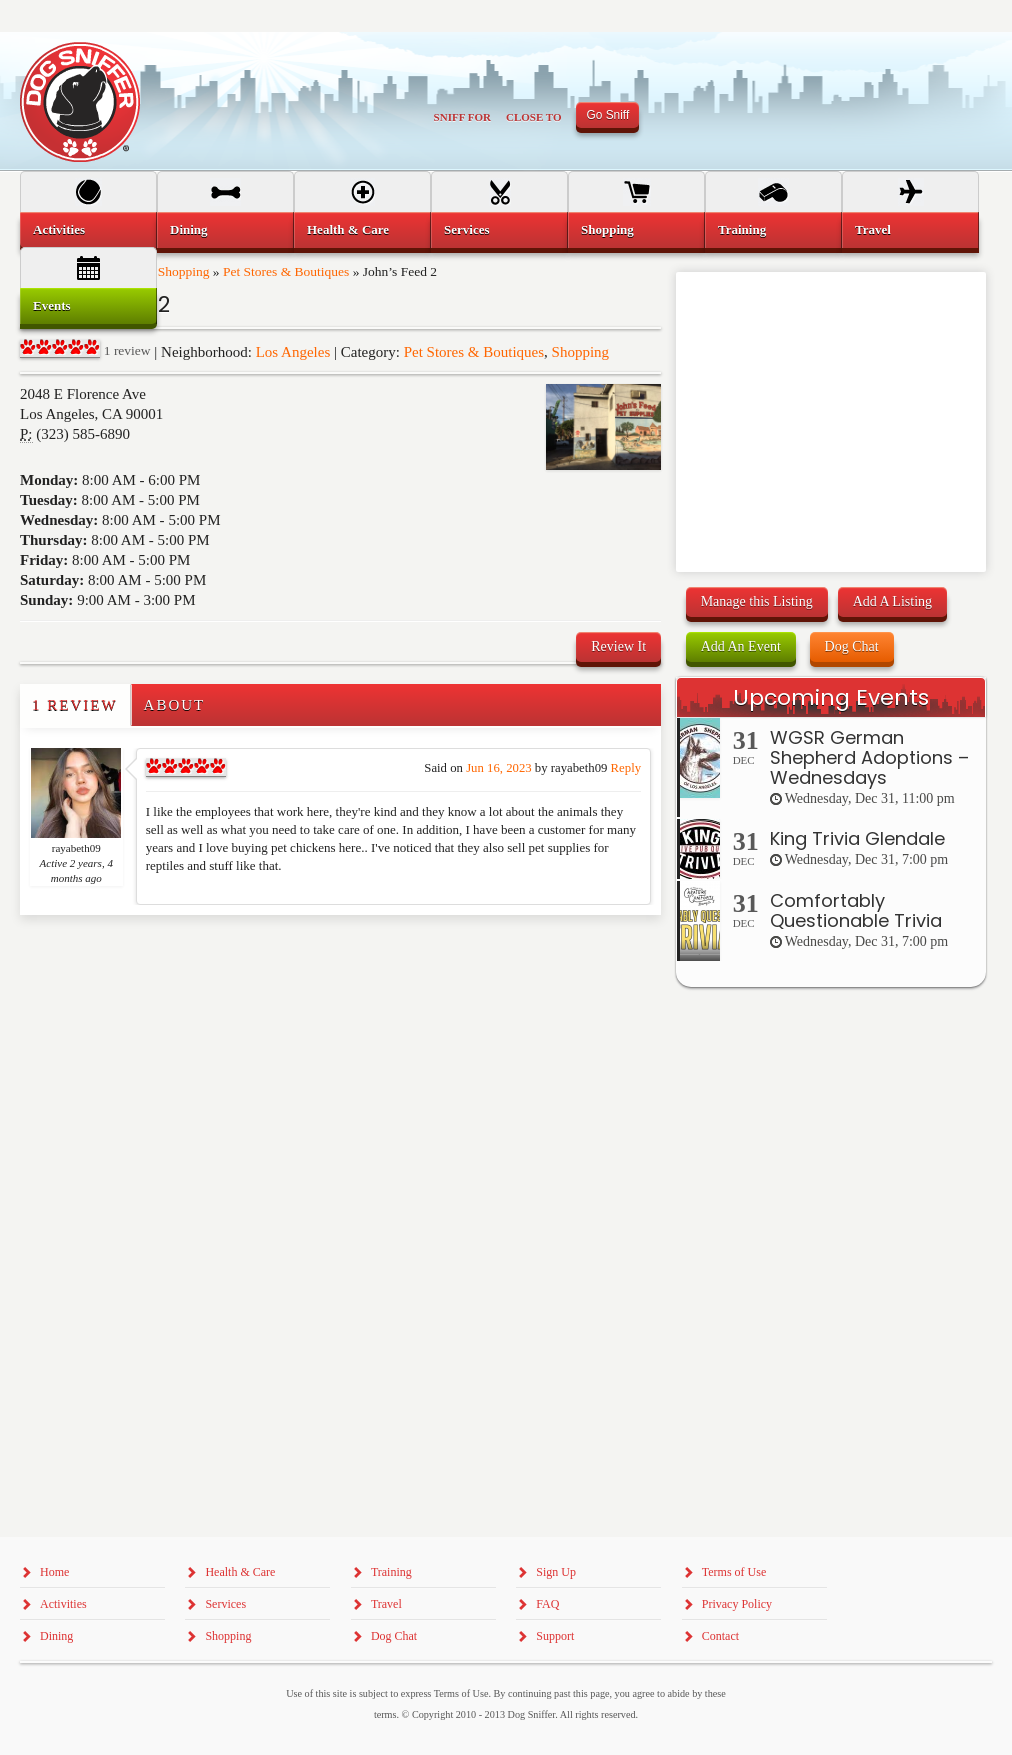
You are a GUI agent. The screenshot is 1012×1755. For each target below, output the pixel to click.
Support (555, 1636)
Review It (618, 646)
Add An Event (741, 646)
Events (52, 305)
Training (742, 229)
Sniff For (462, 117)
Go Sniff (607, 115)
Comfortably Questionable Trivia (856, 910)
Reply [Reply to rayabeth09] (626, 768)
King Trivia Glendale (857, 838)
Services (466, 229)
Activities (59, 229)
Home (54, 1572)
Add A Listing (892, 601)
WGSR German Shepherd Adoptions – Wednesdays (869, 757)
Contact (720, 1636)
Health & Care (348, 229)
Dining (189, 229)
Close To (534, 117)
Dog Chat (852, 646)
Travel (873, 229)
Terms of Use (734, 1572)
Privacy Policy (737, 1604)
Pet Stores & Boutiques (474, 352)
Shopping (581, 352)
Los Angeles (293, 352)
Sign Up (556, 1572)
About (175, 705)
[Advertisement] (137, 955)
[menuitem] (88, 230)
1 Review (75, 705)
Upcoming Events (831, 697)
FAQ (547, 1604)
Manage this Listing (757, 601)
